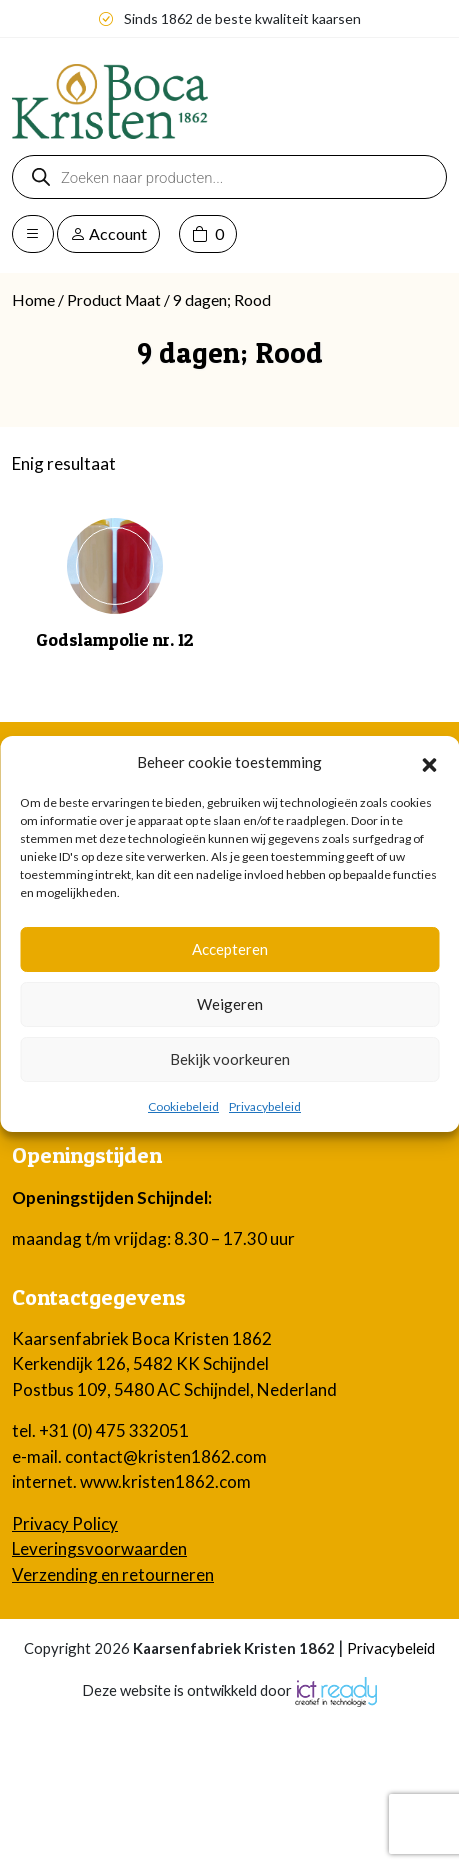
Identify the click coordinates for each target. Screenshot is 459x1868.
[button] (429, 762)
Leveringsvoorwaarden (99, 1548)
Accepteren (230, 949)
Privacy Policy (65, 1523)
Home (33, 300)
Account (108, 233)
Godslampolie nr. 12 (115, 639)
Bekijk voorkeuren (230, 1059)
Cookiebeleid (183, 1106)
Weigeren (230, 1004)
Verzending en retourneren (113, 1574)
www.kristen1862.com (165, 1481)
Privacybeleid (265, 1106)
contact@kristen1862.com (166, 1456)
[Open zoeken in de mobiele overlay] (229, 177)
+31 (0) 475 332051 (114, 1430)
